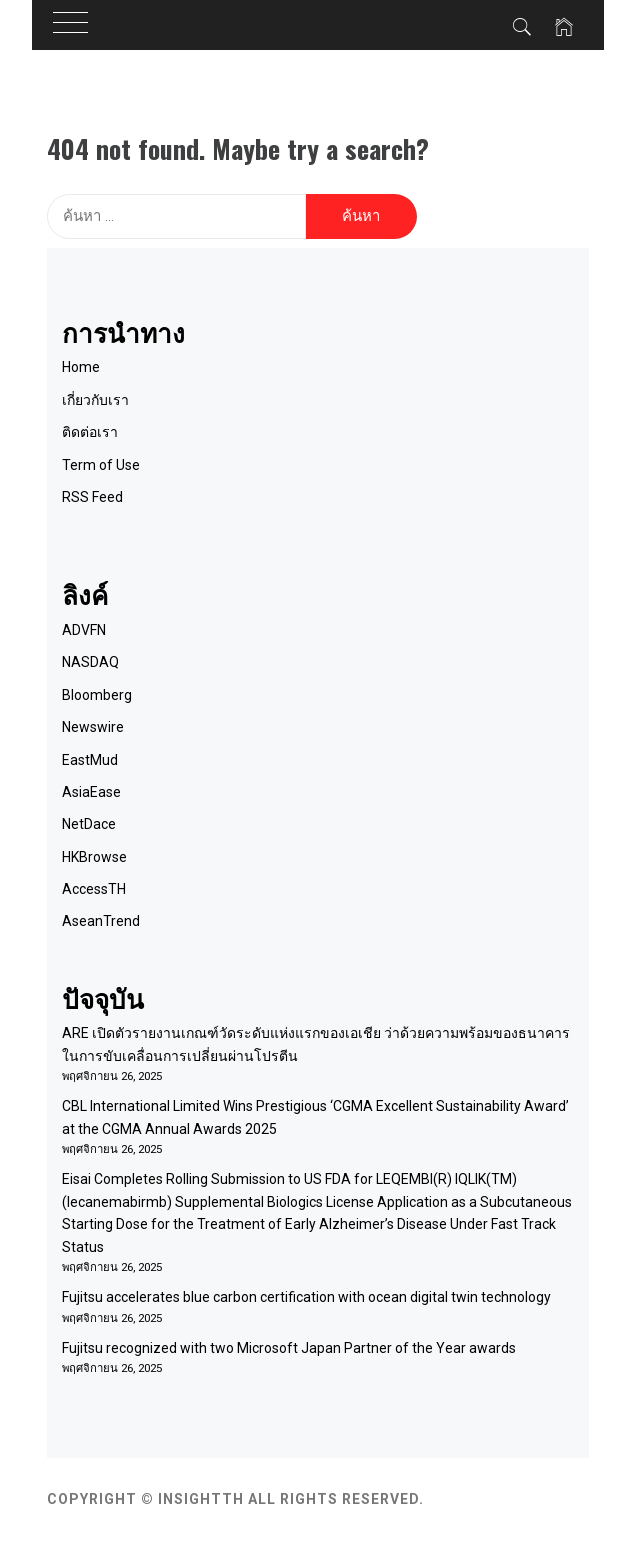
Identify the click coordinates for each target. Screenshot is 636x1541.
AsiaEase (91, 792)
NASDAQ (90, 662)
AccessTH (94, 889)
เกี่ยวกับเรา (95, 400)
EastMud (90, 760)
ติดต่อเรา (90, 432)
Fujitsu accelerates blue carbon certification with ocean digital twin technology (306, 1297)
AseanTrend (101, 921)
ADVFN (84, 630)
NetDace (89, 824)
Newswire (93, 727)
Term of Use (101, 465)
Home (81, 367)
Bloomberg (97, 695)
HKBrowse (94, 857)
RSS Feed (92, 497)
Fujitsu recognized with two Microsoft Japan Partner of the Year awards (289, 1348)
